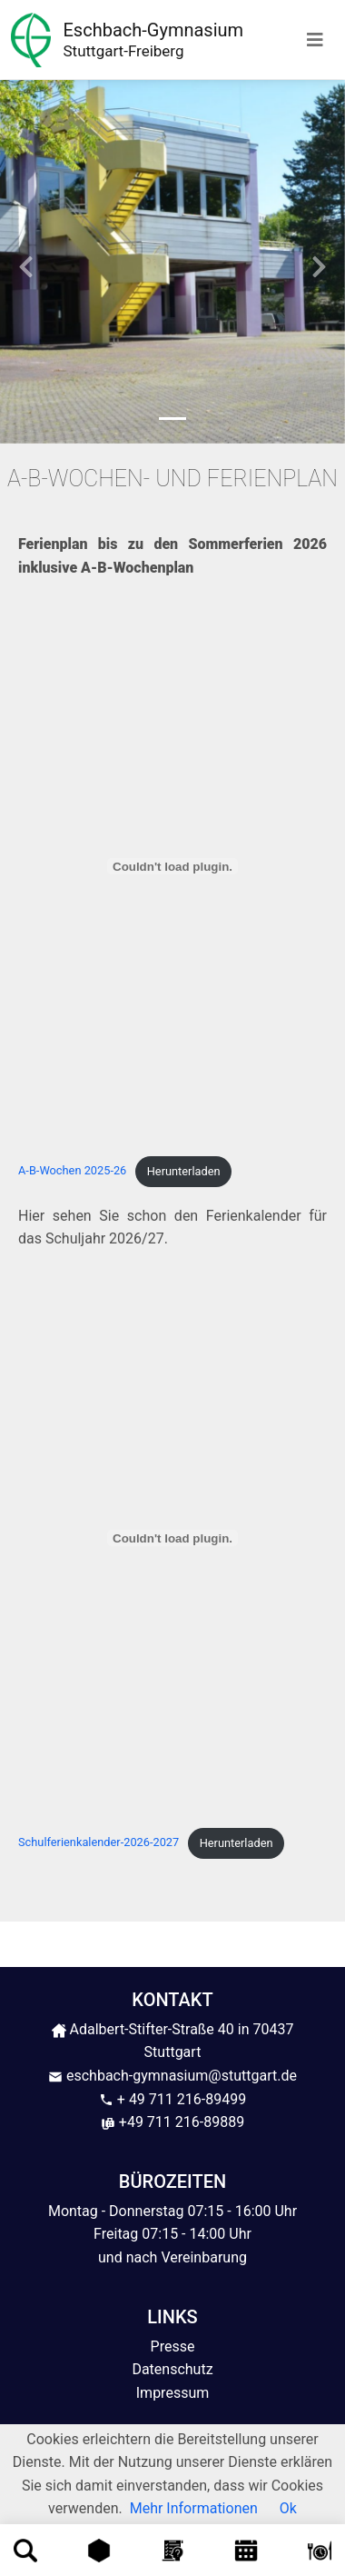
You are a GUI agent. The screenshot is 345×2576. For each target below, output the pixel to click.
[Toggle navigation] (315, 40)
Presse (173, 2346)
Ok (288, 2508)
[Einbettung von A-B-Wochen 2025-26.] (172, 866)
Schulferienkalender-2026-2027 (98, 1843)
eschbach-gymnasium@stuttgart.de (172, 2075)
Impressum (173, 2392)
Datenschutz (172, 2369)
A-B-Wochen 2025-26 (72, 1171)
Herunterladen (184, 1171)
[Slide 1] (172, 418)
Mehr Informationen (194, 2508)
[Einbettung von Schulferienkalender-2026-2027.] (172, 1538)
